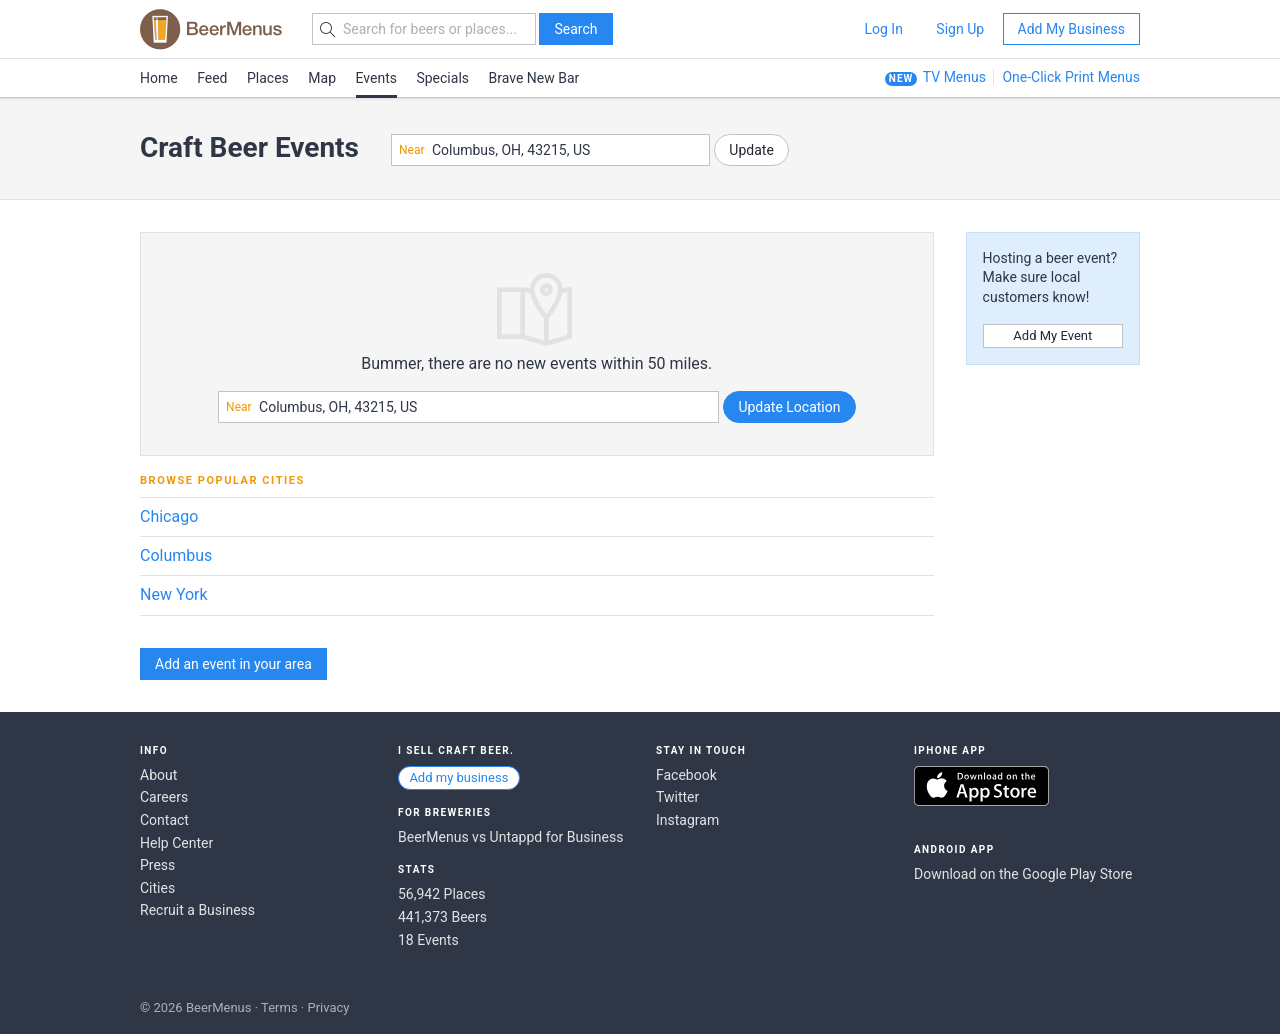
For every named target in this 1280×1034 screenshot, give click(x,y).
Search (575, 29)
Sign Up (960, 29)
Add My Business (1071, 29)
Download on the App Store (981, 786)
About (158, 775)
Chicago (169, 516)
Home (159, 78)
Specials (442, 78)
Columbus (176, 555)
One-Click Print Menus (1071, 77)
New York (174, 594)
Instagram (687, 820)
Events (376, 78)
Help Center (176, 843)
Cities (157, 888)
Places (268, 78)
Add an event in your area (233, 664)
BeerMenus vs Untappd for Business (510, 837)
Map (322, 78)
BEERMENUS (211, 29)
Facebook (686, 775)
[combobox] (550, 150)
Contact (164, 820)
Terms (279, 1007)
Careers (164, 797)
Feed (212, 78)
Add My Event (1052, 335)
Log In (883, 29)
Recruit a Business (197, 910)
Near (412, 150)
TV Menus (954, 77)
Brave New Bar (534, 78)
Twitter (677, 797)
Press (157, 865)
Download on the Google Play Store (1023, 874)
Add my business (458, 777)
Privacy (328, 1007)
